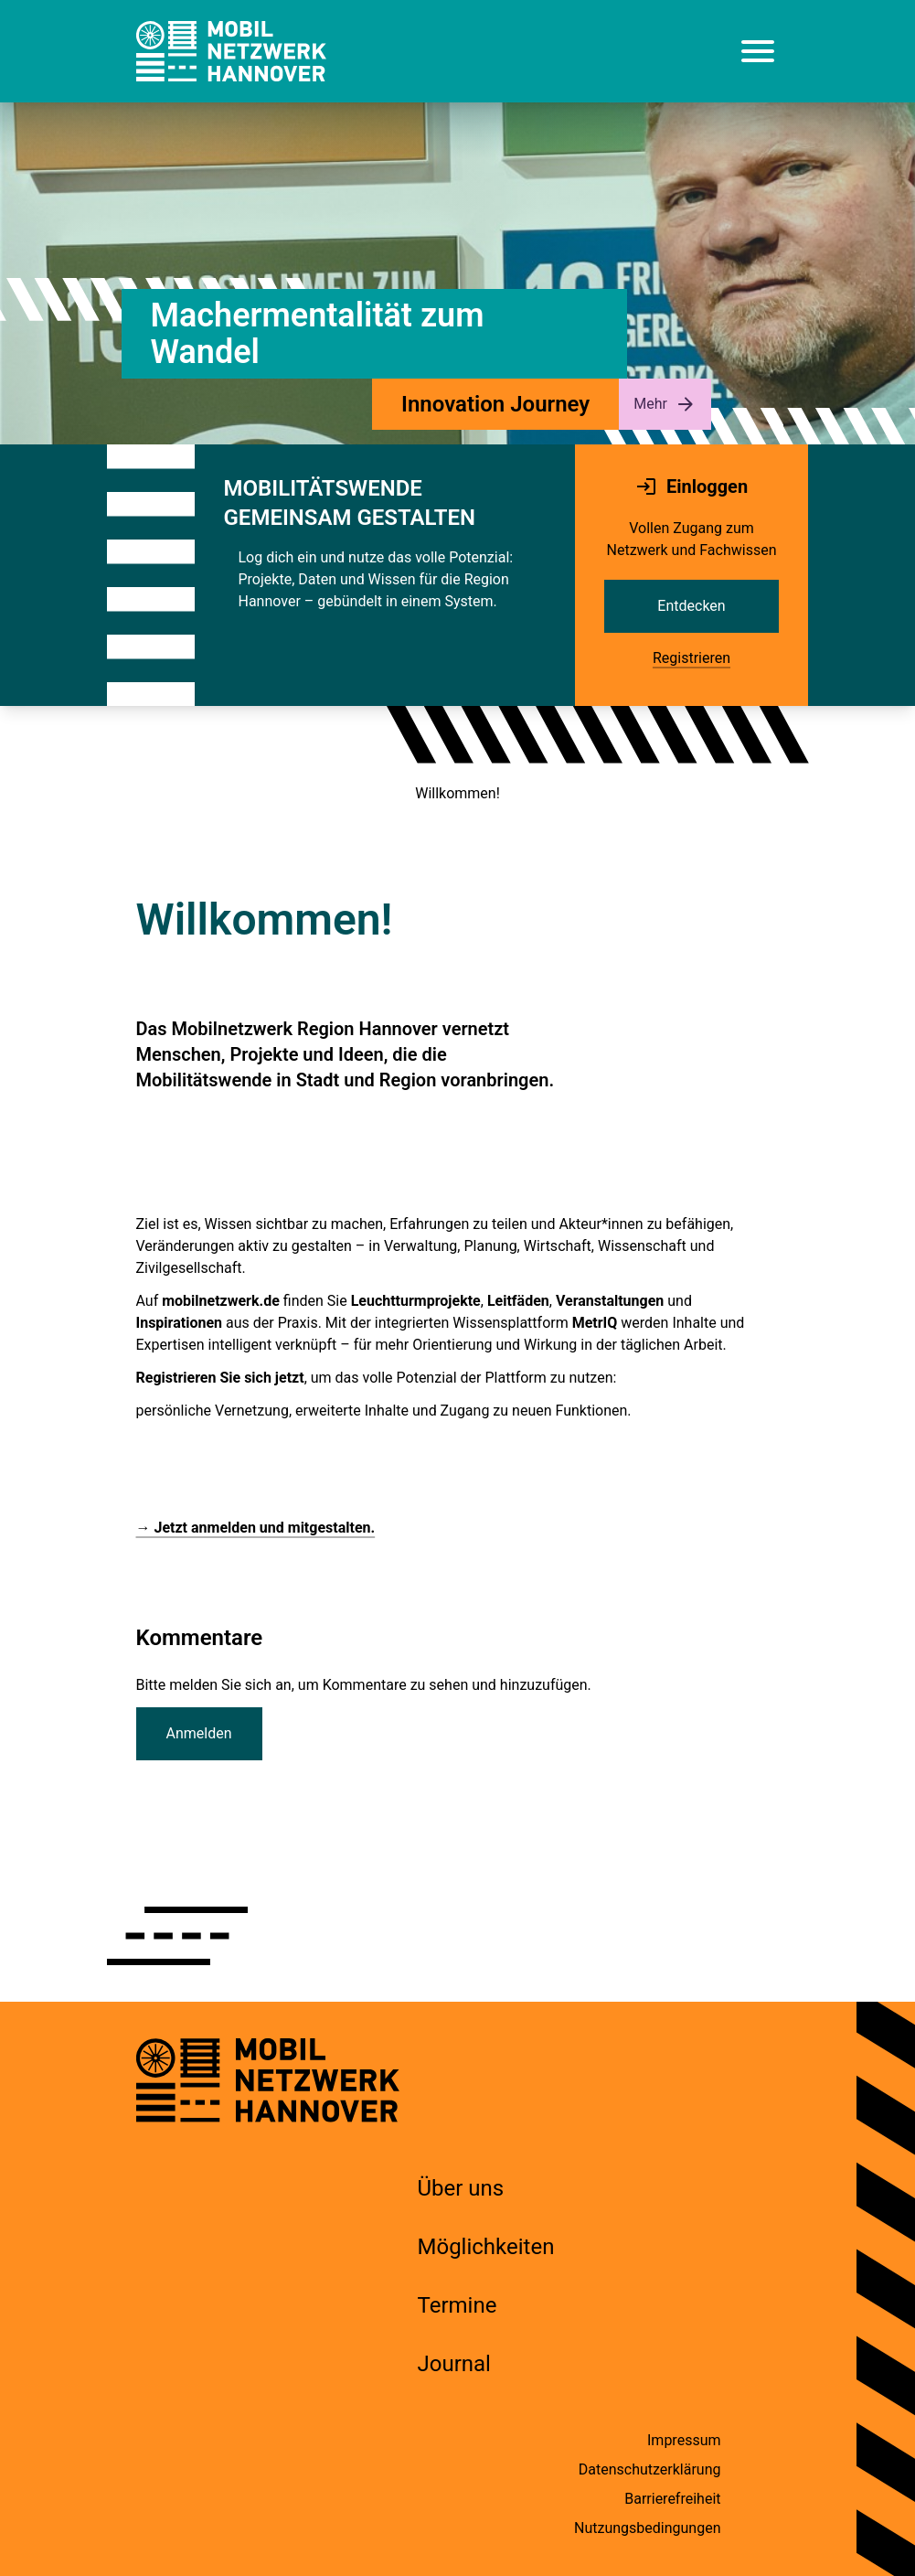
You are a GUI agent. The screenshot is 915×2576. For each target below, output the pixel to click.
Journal (454, 2364)
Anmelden (199, 1733)
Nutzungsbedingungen (647, 2528)
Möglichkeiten (486, 2247)
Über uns (461, 2188)
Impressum (684, 2440)
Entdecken (691, 606)
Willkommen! (457, 793)
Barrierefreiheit (672, 2498)
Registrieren (691, 658)
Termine (457, 2305)
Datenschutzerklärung (650, 2469)
